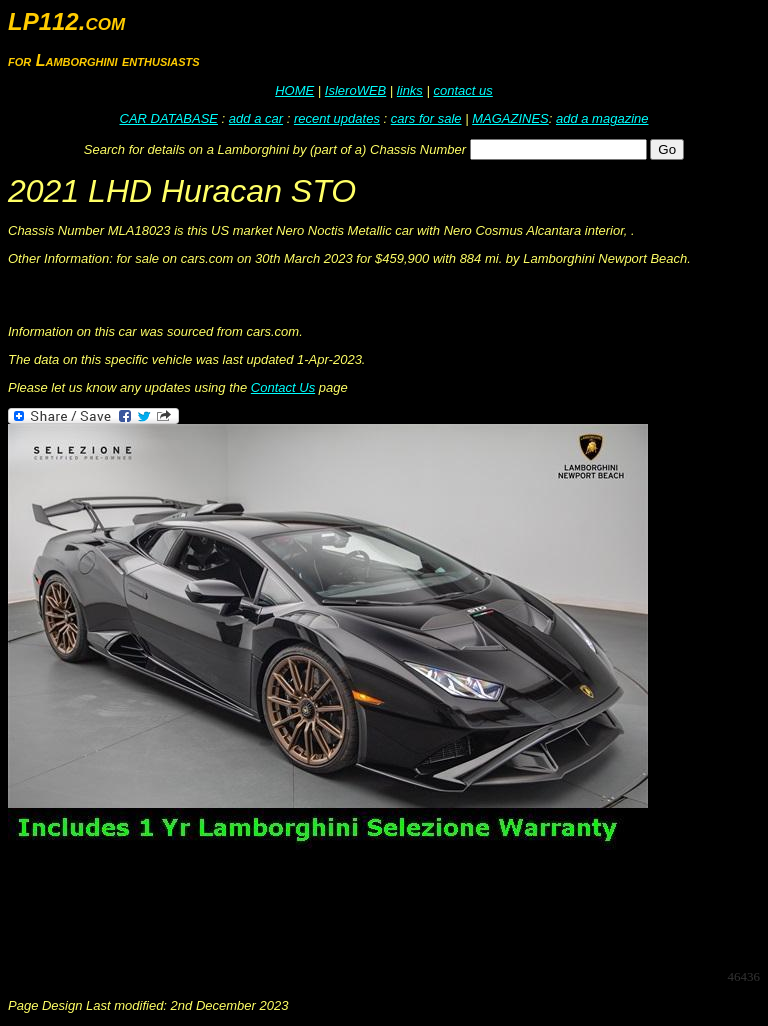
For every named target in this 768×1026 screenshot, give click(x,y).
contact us (462, 90)
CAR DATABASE (169, 118)
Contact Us (283, 387)
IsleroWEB (355, 90)
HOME (294, 90)
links (410, 90)
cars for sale (426, 118)
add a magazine (602, 118)
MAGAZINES (510, 118)
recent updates (337, 118)
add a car (256, 118)
